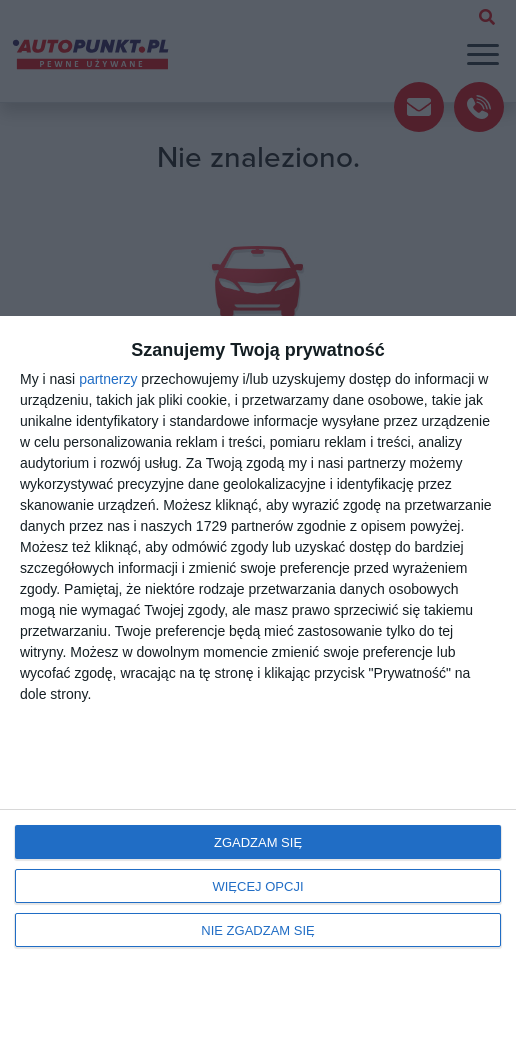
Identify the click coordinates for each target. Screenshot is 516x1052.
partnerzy (108, 379)
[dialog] (258, 684)
